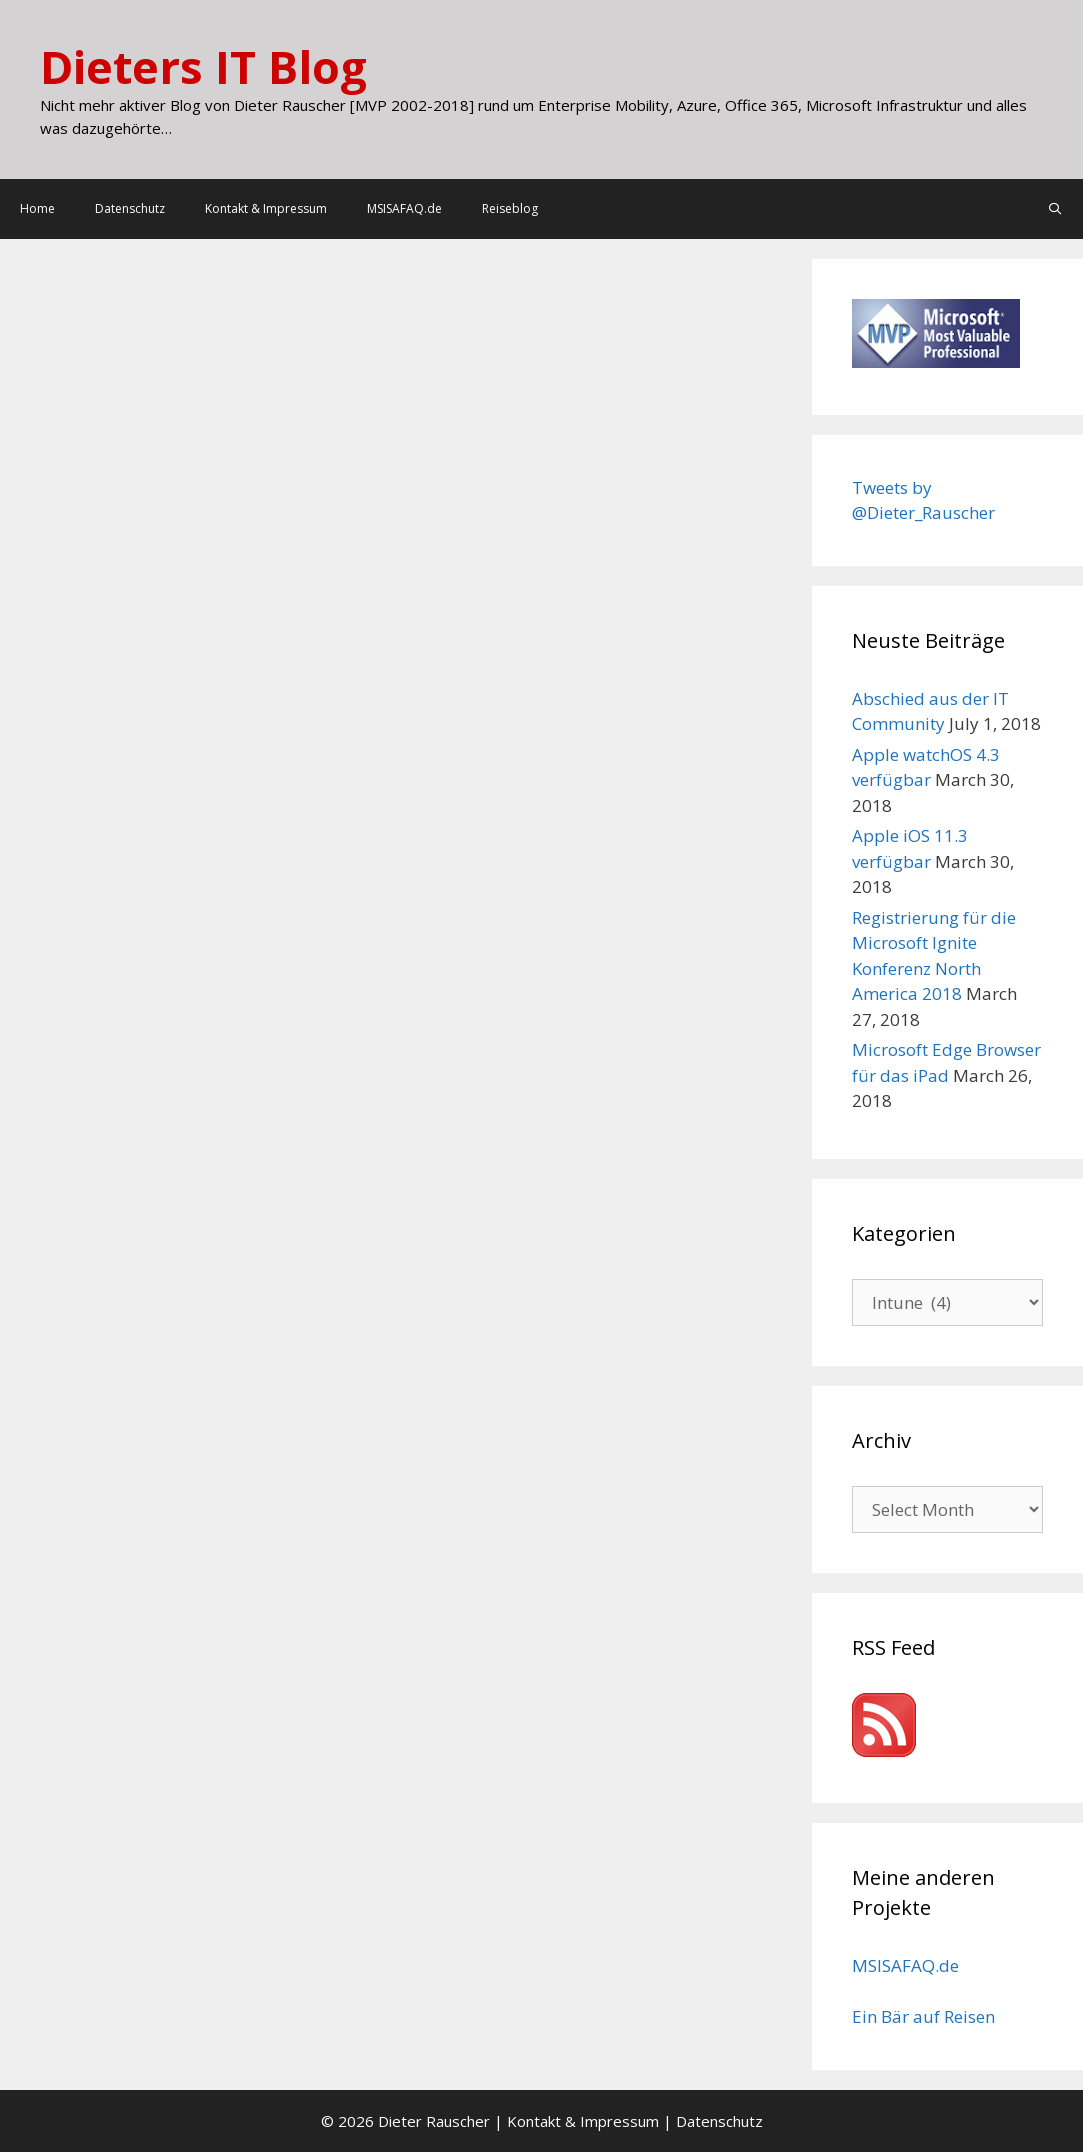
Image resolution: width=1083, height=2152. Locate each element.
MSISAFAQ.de (404, 208)
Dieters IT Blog (203, 66)
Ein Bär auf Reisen (923, 2016)
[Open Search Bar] (1055, 209)
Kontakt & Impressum (266, 208)
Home (37, 208)
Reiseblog (510, 208)
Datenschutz (130, 208)
